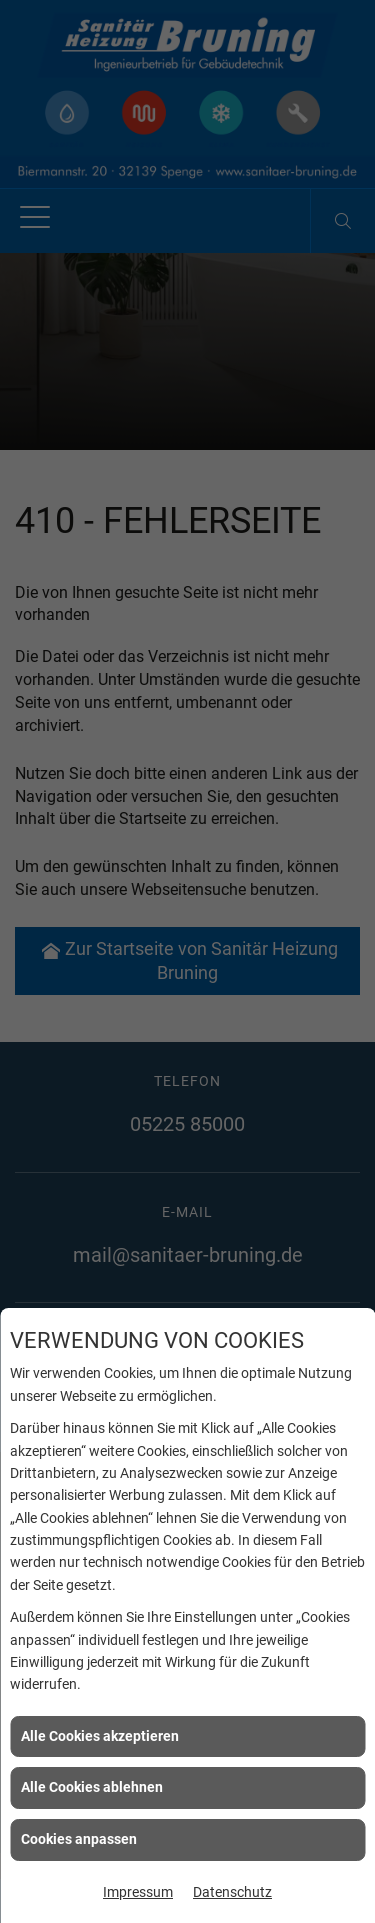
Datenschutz (232, 1892)
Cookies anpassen (79, 1839)
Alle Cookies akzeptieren (100, 1736)
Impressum (138, 1892)
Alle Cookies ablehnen (92, 1787)
